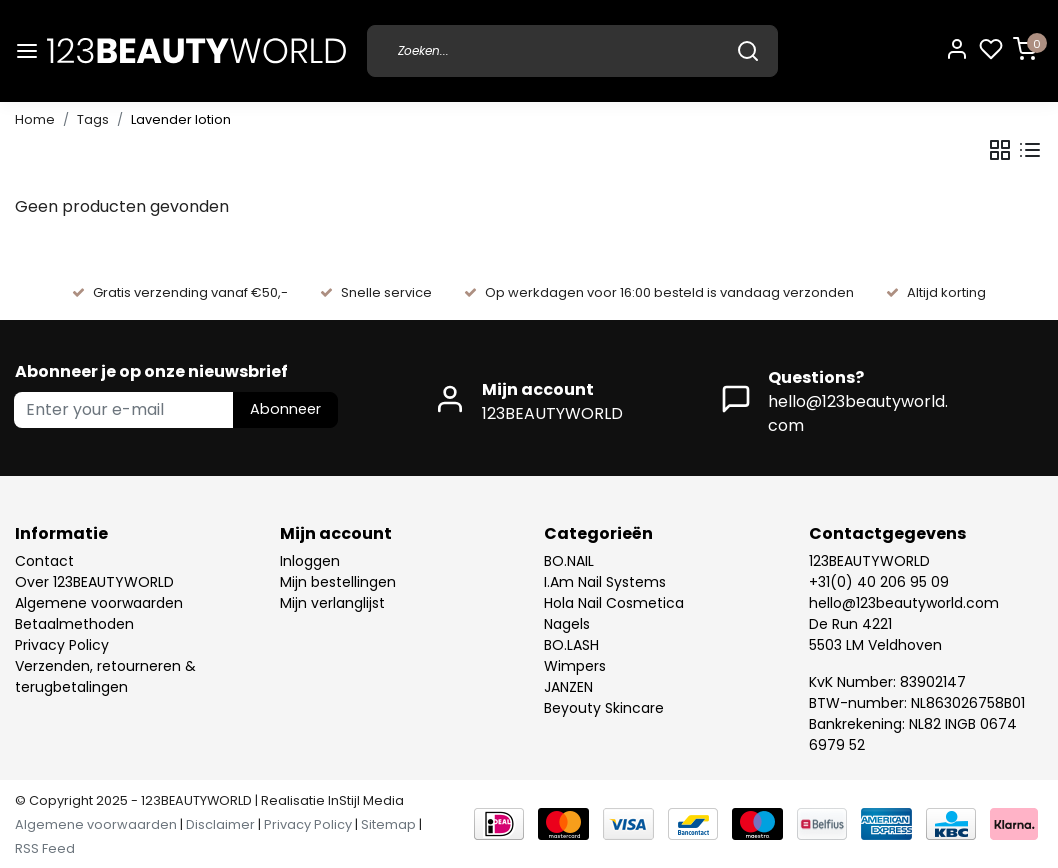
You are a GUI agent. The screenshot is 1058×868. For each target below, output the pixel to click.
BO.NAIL (569, 561)
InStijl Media (364, 800)
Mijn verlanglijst (332, 603)
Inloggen (310, 561)
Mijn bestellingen (338, 582)
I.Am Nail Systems (605, 582)
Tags (93, 119)
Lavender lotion (181, 119)
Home (35, 119)
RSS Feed (45, 848)
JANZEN (568, 687)
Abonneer (285, 409)
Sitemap (388, 824)
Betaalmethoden (74, 624)
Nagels (567, 624)
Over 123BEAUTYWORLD (94, 582)
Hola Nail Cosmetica (614, 603)
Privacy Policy (62, 645)
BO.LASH (571, 645)
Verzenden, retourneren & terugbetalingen (105, 676)
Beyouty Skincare (604, 708)
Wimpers (575, 666)
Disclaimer (220, 824)
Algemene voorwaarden (99, 603)
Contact (44, 561)
